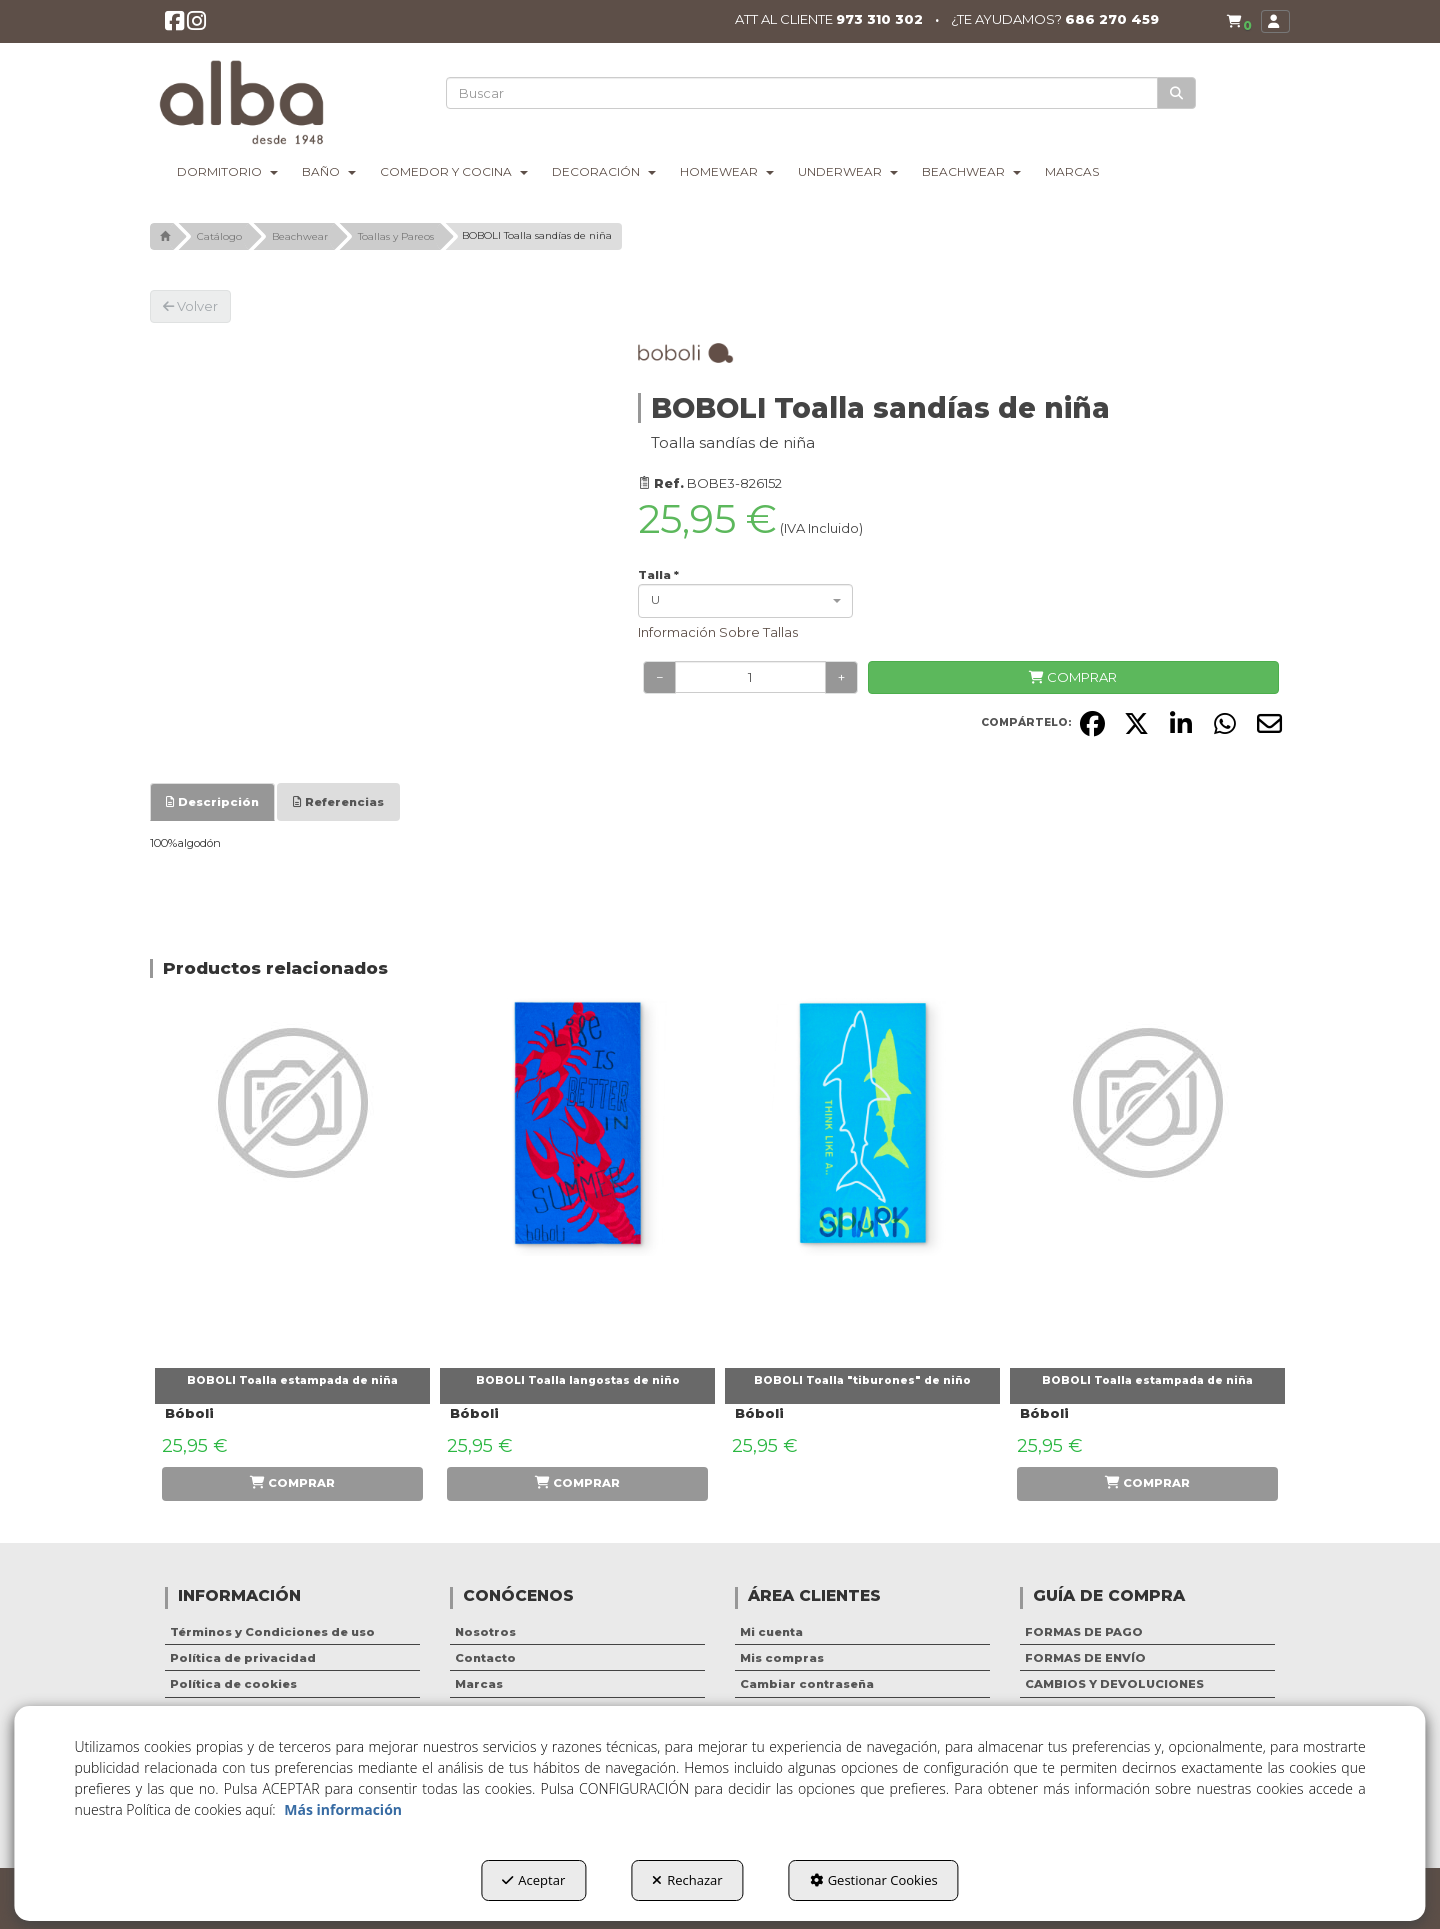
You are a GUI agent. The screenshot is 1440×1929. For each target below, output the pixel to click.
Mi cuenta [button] (771, 1632)
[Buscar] (1177, 93)
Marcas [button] (479, 1684)
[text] (803, 93)
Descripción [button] (212, 802)
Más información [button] (343, 1809)
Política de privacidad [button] (243, 1658)
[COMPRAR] (1073, 677)
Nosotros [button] (485, 1632)
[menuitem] (1236, 22)
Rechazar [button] (687, 1880)
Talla (658, 575)
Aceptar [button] (533, 1880)
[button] (175, 25)
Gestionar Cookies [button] (874, 1880)
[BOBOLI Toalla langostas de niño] (577, 1178)
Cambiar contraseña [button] (807, 1684)
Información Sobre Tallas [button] (718, 632)
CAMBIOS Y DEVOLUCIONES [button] (1114, 1684)
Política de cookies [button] (233, 1684)
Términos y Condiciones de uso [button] (272, 1632)
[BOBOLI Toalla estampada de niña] (292, 1178)
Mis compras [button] (782, 1658)
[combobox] (745, 601)
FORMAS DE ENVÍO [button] (1085, 1658)
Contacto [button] (485, 1658)
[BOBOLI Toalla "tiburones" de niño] (862, 1178)
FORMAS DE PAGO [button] (1084, 1632)
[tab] (212, 802)
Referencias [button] (338, 802)
